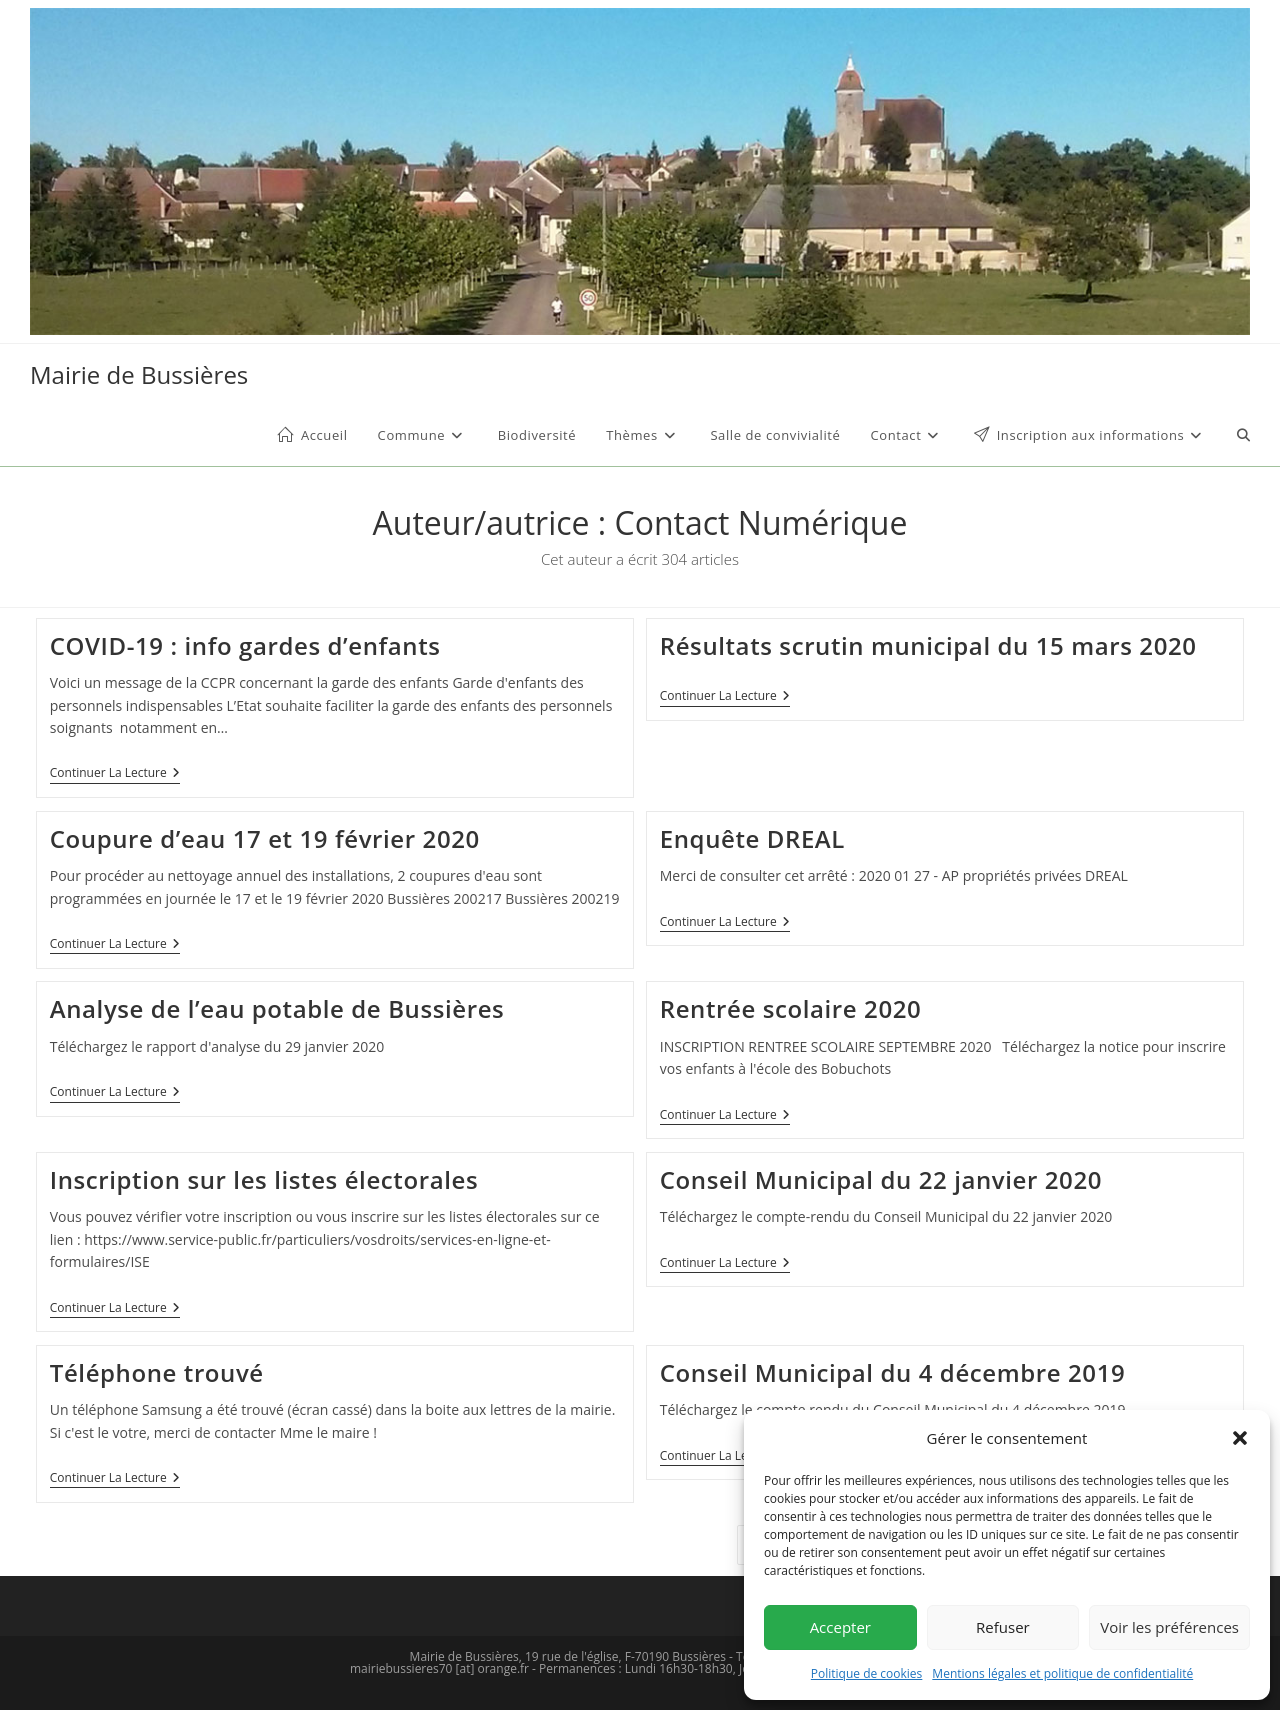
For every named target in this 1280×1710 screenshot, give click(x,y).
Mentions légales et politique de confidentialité (1062, 1673)
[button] (1240, 1438)
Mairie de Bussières (139, 374)
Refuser (1003, 1627)
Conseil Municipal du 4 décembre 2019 (893, 1372)
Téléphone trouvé (157, 1372)
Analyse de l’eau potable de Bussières (277, 1008)
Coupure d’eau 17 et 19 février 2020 (265, 838)
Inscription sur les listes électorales (264, 1179)
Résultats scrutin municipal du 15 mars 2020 (928, 645)
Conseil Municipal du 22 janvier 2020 (881, 1179)
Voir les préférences (1169, 1627)
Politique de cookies (867, 1673)
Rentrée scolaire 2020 (791, 1008)
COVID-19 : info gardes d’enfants (245, 645)
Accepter (840, 1627)
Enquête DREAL (752, 838)
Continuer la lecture (115, 774)
